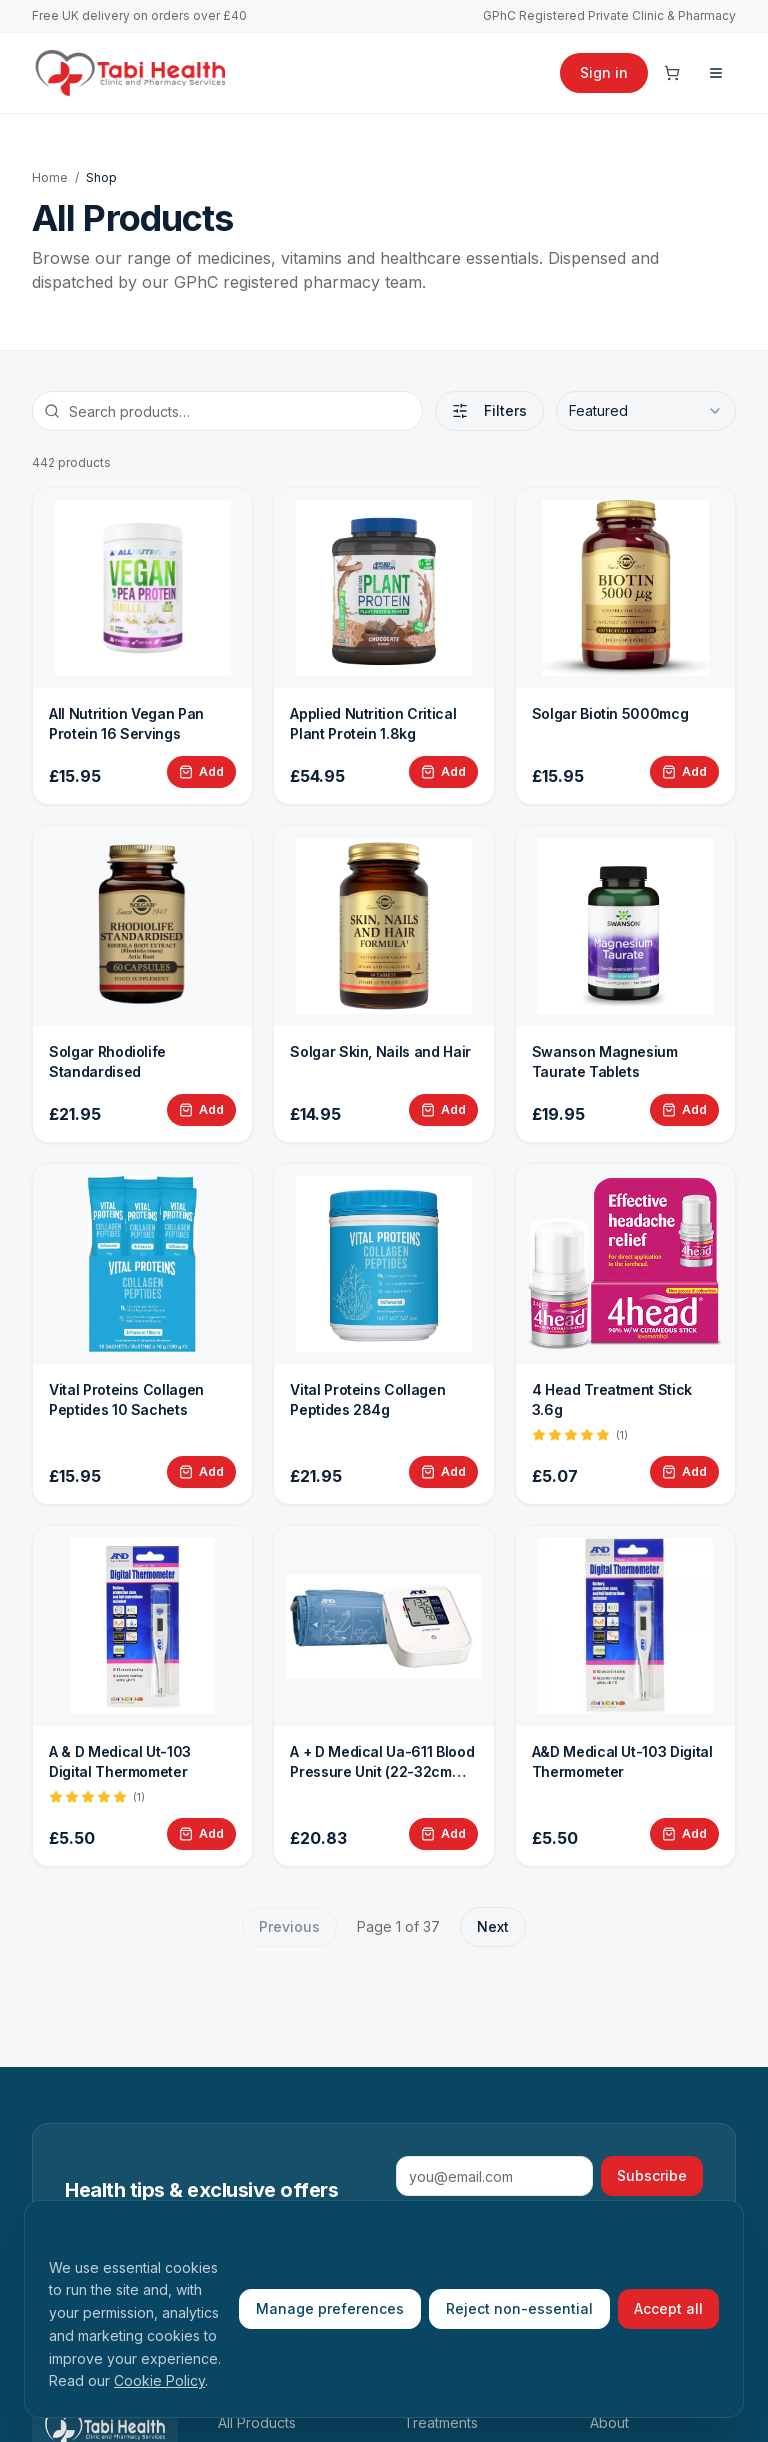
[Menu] (716, 73)
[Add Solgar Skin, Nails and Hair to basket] (443, 1110)
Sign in (604, 72)
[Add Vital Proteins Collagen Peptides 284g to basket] (443, 1472)
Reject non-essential (519, 2308)
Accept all (668, 2308)
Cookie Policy (159, 2380)
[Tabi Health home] (131, 73)
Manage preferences (330, 2308)
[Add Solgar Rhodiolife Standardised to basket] (201, 1110)
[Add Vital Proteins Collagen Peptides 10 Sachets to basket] (201, 1472)
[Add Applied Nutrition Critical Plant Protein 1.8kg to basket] (443, 772)
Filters (489, 410)
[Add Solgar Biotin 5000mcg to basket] (684, 772)
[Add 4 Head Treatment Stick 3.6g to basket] (684, 1472)
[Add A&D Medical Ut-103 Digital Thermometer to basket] (684, 1834)
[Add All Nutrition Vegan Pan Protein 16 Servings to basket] (201, 772)
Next (493, 1926)
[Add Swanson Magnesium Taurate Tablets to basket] (684, 1110)
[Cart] (672, 73)
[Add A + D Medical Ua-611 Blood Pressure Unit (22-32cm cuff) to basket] (443, 1834)
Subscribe (652, 2175)
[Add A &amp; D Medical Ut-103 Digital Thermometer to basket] (201, 1834)
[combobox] (646, 411)
